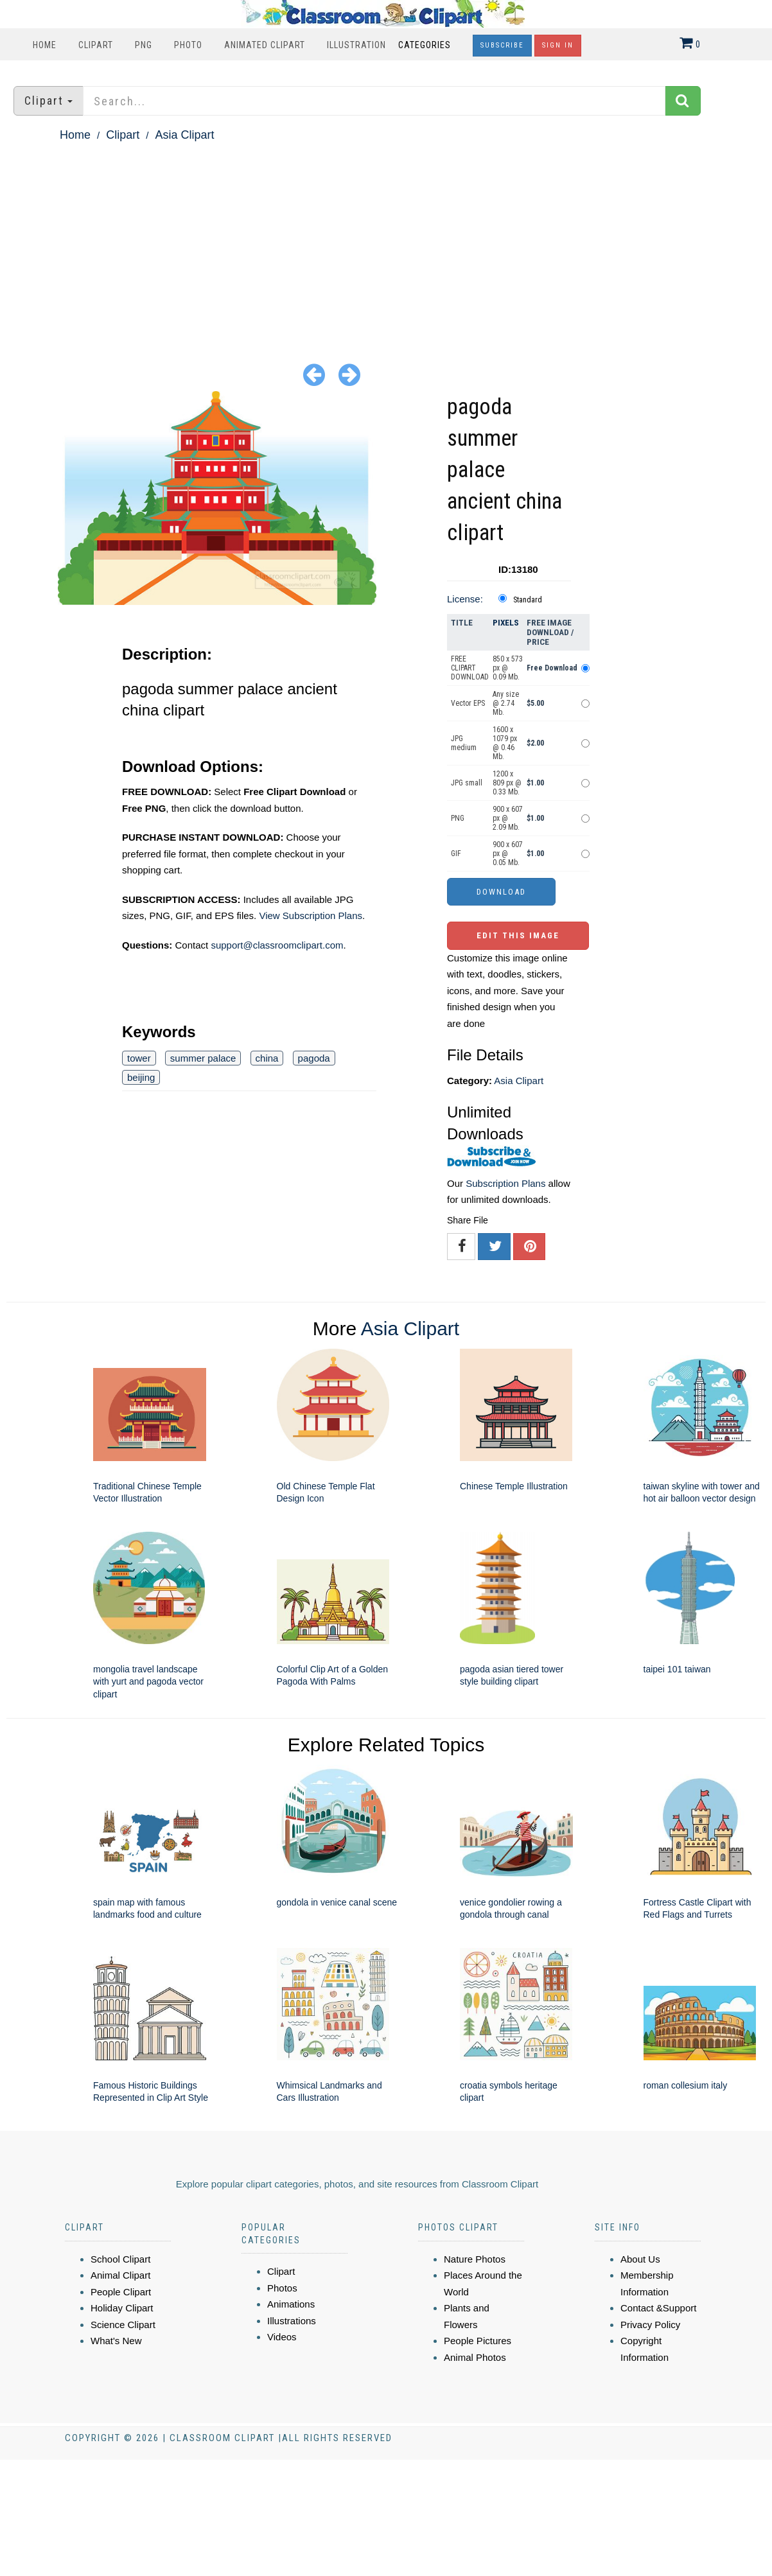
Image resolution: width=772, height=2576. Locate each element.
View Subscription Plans (310, 915)
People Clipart (121, 2291)
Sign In (558, 45)
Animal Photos (475, 2357)
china (267, 1058)
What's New (116, 2340)
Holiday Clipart (122, 2307)
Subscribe (502, 45)
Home (45, 45)
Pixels (506, 622)
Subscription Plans (505, 1183)
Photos (282, 2287)
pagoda (314, 1058)
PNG (143, 45)
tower (139, 1058)
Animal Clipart (120, 2275)
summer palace (203, 1058)
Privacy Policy (650, 2324)
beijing (141, 1077)
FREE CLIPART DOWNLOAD (470, 667)
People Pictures (477, 2340)
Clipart (95, 45)
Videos (282, 2336)
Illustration (356, 45)
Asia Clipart (184, 134)
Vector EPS (468, 703)
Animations (291, 2304)
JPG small (466, 782)
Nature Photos (474, 2259)
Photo (188, 45)
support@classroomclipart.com (277, 945)
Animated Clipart (264, 45)
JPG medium (464, 743)
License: (465, 598)
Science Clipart (123, 2324)
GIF (456, 853)
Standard (527, 599)
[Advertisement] (386, 241)
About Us (640, 2259)
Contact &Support (658, 2307)
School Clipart (120, 2259)
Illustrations (291, 2320)
